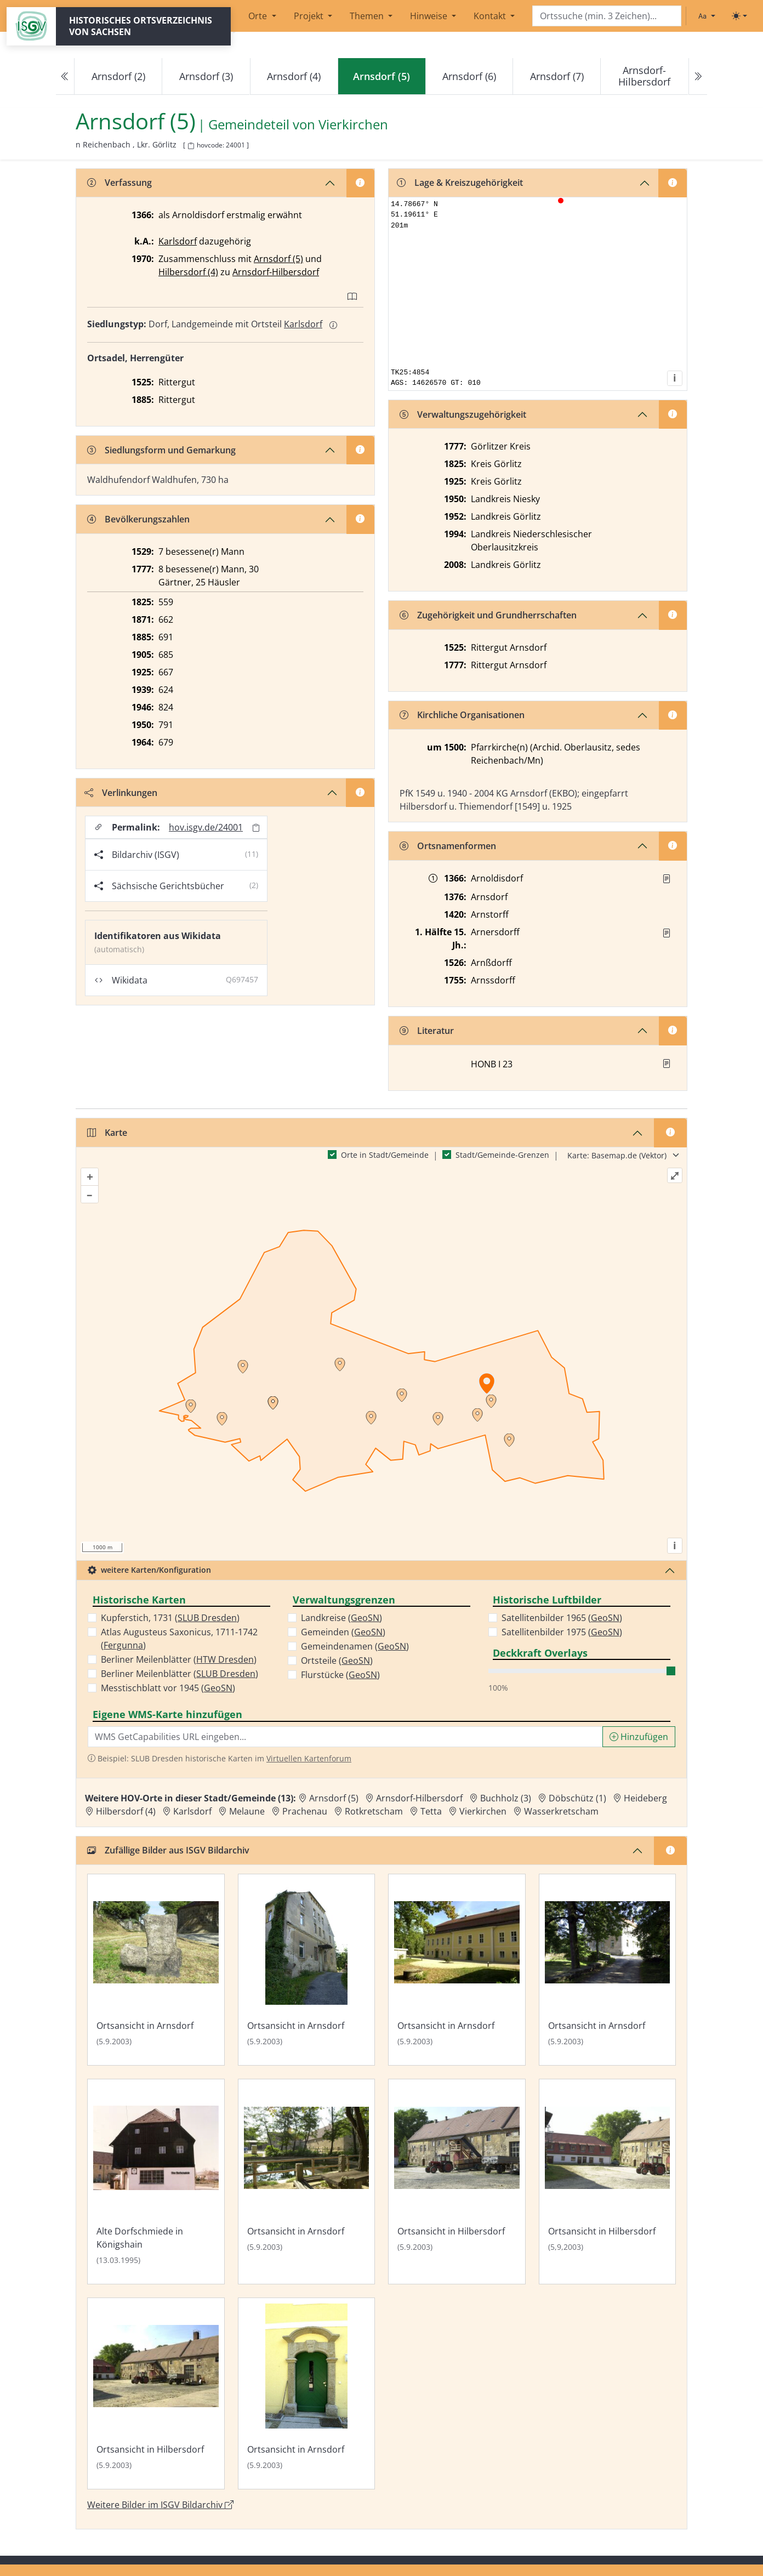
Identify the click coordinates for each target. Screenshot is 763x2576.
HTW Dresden (225, 1659)
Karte (107, 1133)
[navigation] (381, 76)
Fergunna (123, 1645)
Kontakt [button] (491, 16)
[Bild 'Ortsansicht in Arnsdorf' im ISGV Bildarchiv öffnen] (156, 1970)
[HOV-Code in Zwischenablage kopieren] (191, 146)
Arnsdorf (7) (557, 76)
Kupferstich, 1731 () (170, 1618)
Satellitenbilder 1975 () (562, 1632)
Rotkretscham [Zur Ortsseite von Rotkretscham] (374, 1811)
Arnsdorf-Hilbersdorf (644, 76)
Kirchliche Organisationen (462, 715)
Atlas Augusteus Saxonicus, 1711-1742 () (179, 1638)
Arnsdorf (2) (118, 76)
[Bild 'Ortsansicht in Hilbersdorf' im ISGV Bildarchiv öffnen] (457, 2181)
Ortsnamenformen (448, 846)
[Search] (606, 16)
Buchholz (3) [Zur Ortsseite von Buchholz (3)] (505, 1798)
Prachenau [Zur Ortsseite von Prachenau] (304, 1811)
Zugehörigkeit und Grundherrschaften (488, 615)
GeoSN (218, 1688)
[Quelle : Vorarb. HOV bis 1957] (666, 933)
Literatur (427, 1031)
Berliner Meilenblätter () (179, 1659)
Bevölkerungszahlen (138, 519)
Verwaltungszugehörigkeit (463, 414)
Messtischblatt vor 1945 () (168, 1688)
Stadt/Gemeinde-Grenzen (502, 1155)
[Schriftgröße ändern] (706, 15)
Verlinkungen (120, 793)
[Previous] (65, 76)
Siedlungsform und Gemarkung (161, 450)
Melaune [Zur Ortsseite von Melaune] (247, 1811)
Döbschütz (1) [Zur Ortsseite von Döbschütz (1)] (577, 1798)
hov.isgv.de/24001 (206, 827)
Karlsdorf (177, 241)
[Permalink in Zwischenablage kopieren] (256, 827)
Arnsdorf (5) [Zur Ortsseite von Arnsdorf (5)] (333, 1798)
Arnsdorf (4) (294, 76)
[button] (666, 879)
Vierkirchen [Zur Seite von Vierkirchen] (353, 125)
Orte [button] (258, 16)
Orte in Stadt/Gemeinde (385, 1155)
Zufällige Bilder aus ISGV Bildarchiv (168, 1850)
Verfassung (119, 183)
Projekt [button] (310, 16)
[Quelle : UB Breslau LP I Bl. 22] (666, 879)
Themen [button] (368, 16)
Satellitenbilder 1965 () (562, 1618)
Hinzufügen (639, 1737)
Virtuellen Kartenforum (308, 1758)
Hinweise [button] (429, 16)
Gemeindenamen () (355, 1646)
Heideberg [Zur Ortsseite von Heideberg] (645, 1798)
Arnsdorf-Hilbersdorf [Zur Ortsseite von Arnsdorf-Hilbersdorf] (419, 1798)
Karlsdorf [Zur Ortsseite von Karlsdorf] (192, 1811)
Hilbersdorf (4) (188, 272)
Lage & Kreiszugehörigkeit (460, 183)
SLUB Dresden (207, 1618)
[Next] (697, 76)
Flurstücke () (340, 1675)
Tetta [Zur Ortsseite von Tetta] (431, 1811)
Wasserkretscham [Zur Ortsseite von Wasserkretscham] (561, 1811)
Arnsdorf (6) (469, 76)
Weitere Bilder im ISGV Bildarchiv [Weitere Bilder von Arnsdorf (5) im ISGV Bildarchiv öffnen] (160, 2505)
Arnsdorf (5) (278, 259)
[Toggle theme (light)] (739, 15)
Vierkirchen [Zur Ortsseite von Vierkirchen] (482, 1811)
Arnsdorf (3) (206, 76)
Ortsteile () (337, 1660)
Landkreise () (341, 1618)
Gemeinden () (343, 1632)
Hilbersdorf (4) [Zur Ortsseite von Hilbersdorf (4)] (126, 1811)
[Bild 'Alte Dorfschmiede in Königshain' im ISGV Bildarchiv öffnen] (156, 2181)
